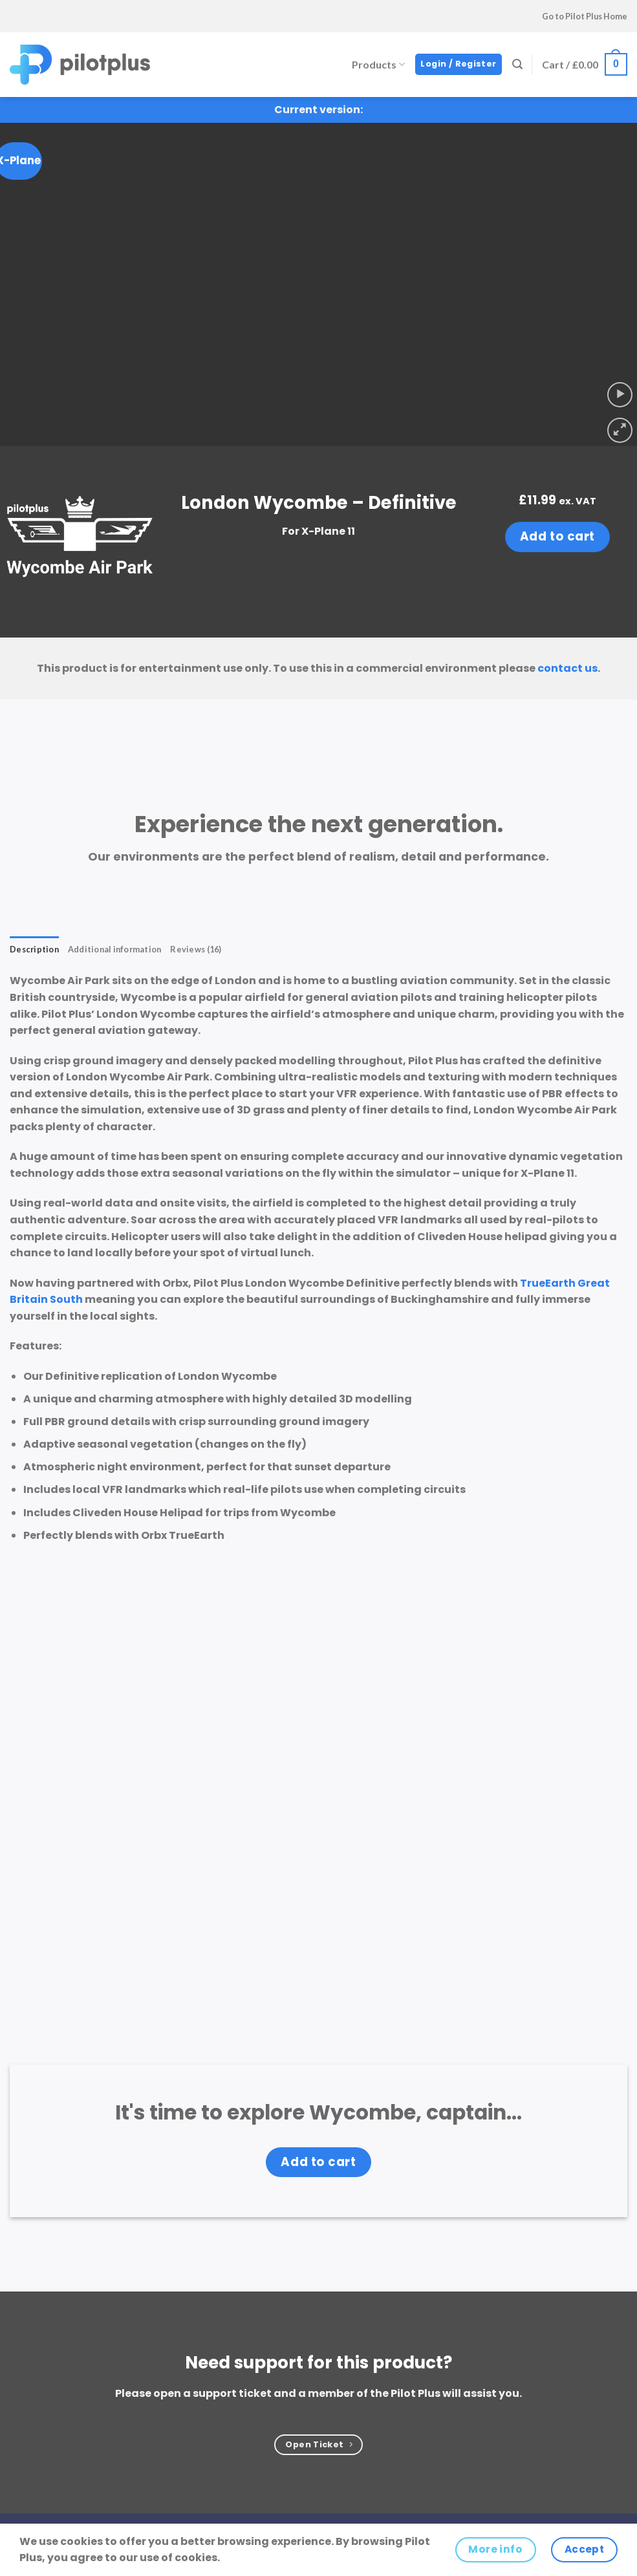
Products (378, 64)
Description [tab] (34, 949)
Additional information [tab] (115, 949)
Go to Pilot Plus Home (584, 16)
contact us (567, 668)
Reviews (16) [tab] (195, 949)
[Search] (517, 64)
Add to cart (557, 536)
